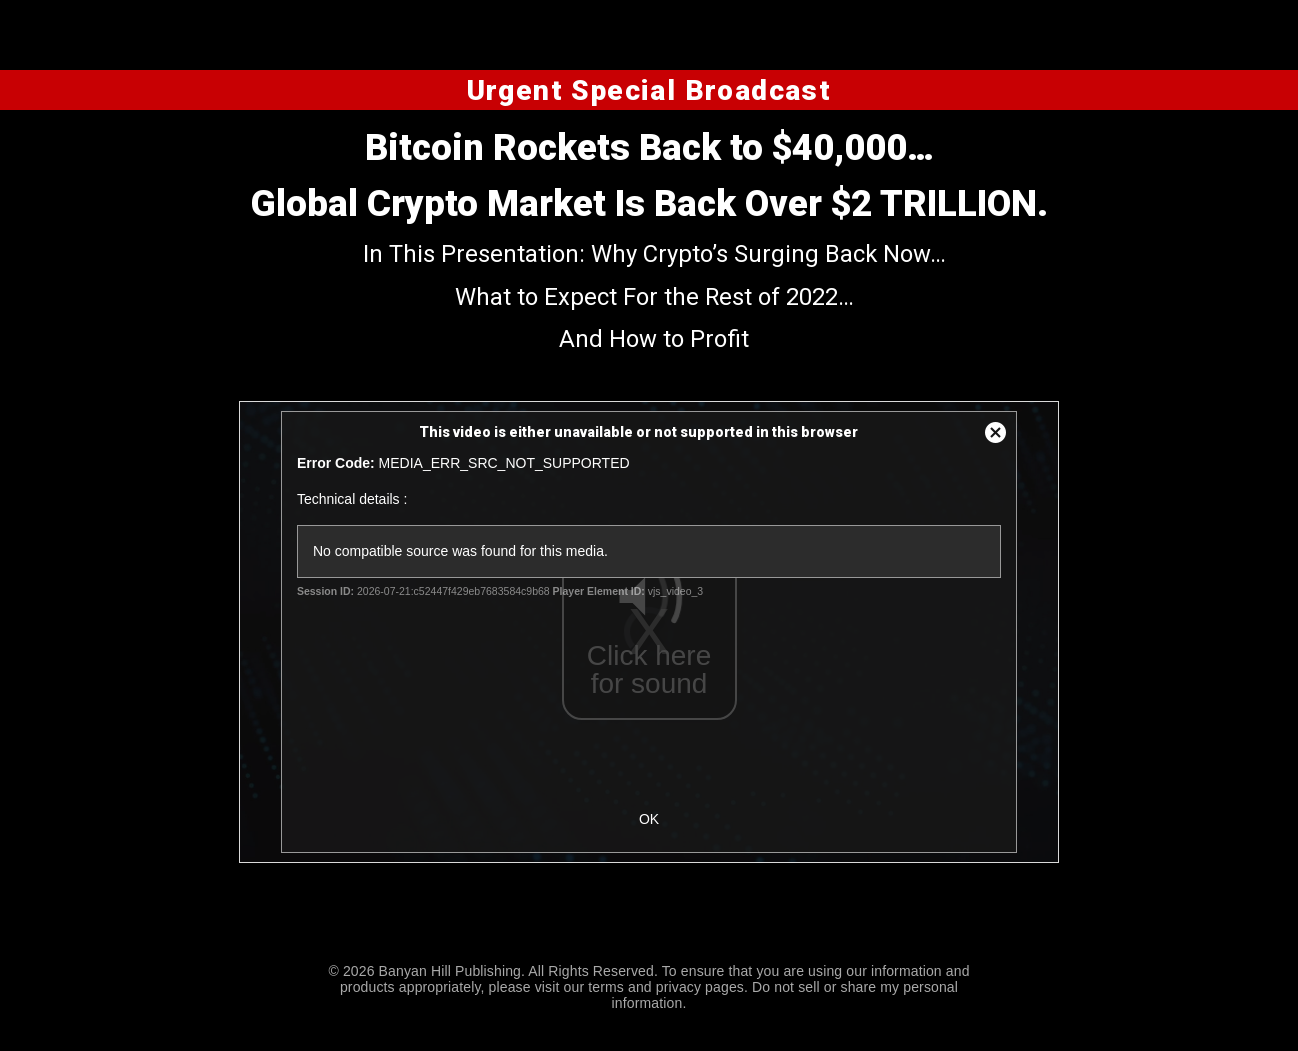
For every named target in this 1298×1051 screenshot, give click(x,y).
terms (606, 987)
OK (649, 819)
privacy (678, 987)
